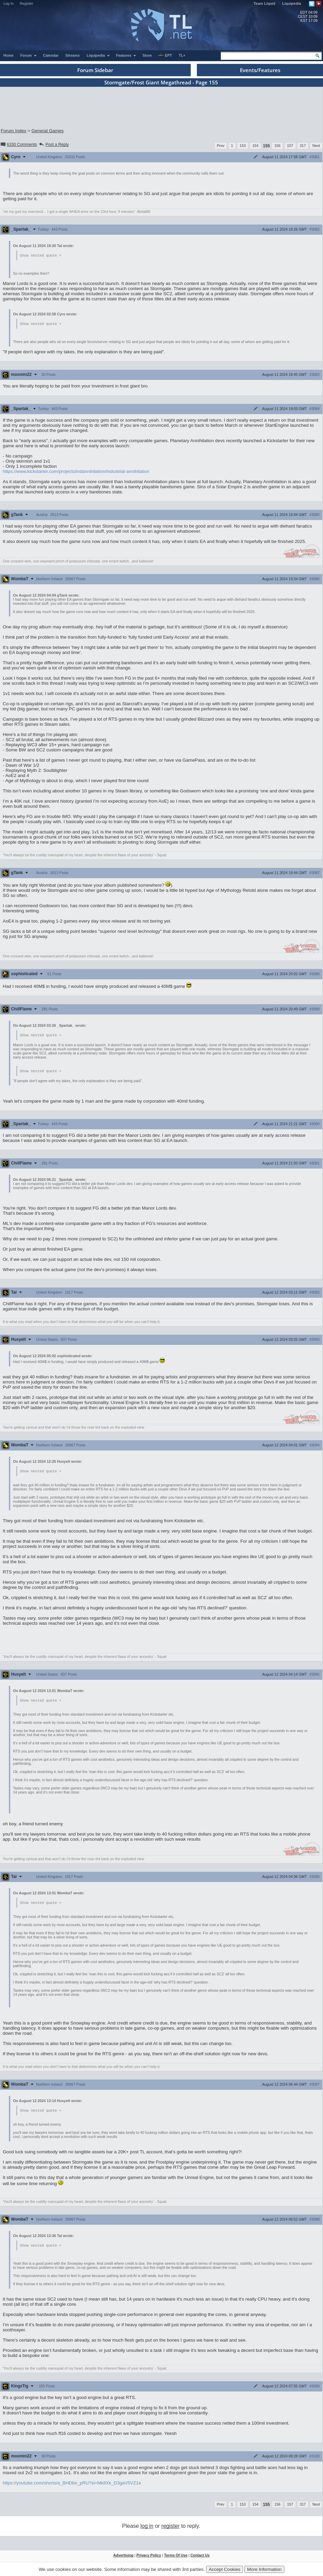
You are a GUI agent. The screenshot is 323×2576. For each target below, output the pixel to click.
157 (290, 146)
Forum (29, 55)
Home (8, 55)
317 (303, 146)
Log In (8, 3)
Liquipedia (291, 3)
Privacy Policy (148, 2558)
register (170, 2529)
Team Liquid (264, 3)
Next (316, 146)
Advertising (123, 2558)
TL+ (182, 55)
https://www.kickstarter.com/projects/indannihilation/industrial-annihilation (76, 472)
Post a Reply (53, 144)
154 (255, 146)
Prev (221, 146)
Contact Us (200, 2558)
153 (243, 146)
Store (147, 55)
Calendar (51, 55)
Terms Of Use (176, 2558)
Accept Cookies (225, 2569)
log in (146, 2529)
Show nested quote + (40, 255)
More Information (264, 2569)
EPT (165, 55)
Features (126, 55)
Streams (72, 55)
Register (26, 3)
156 (277, 146)
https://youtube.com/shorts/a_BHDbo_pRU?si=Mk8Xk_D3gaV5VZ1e (72, 2486)
